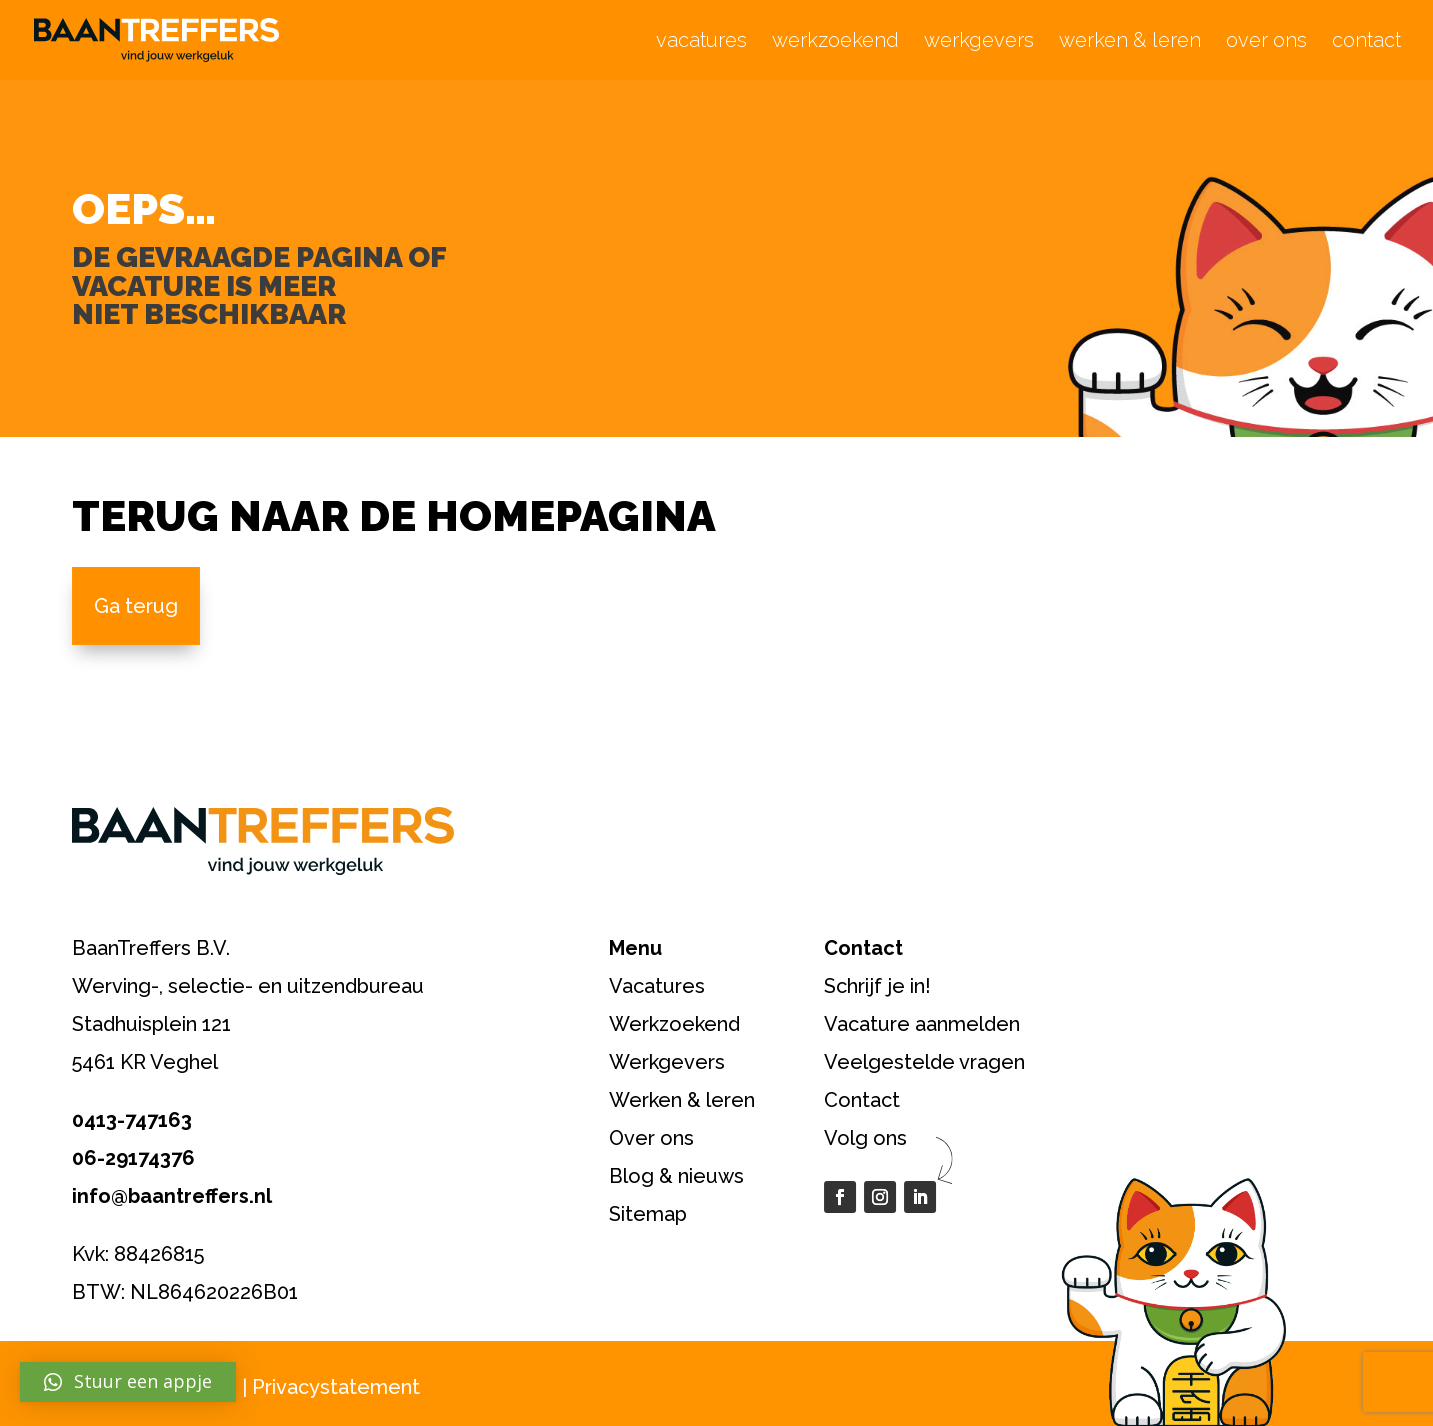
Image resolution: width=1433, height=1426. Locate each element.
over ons (1266, 42)
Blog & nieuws (676, 1176)
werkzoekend (835, 42)
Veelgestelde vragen (924, 1062)
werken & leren (1130, 42)
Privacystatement (336, 1387)
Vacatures (657, 986)
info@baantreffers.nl (172, 1196)
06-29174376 (133, 1158)
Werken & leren (682, 1100)
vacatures (701, 42)
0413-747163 (132, 1120)
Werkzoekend (674, 1024)
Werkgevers (667, 1062)
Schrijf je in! (877, 986)
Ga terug (136, 606)
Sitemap (648, 1214)
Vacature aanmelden (922, 1024)
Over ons (651, 1138)
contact (1366, 42)
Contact (862, 1100)
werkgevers (979, 42)
